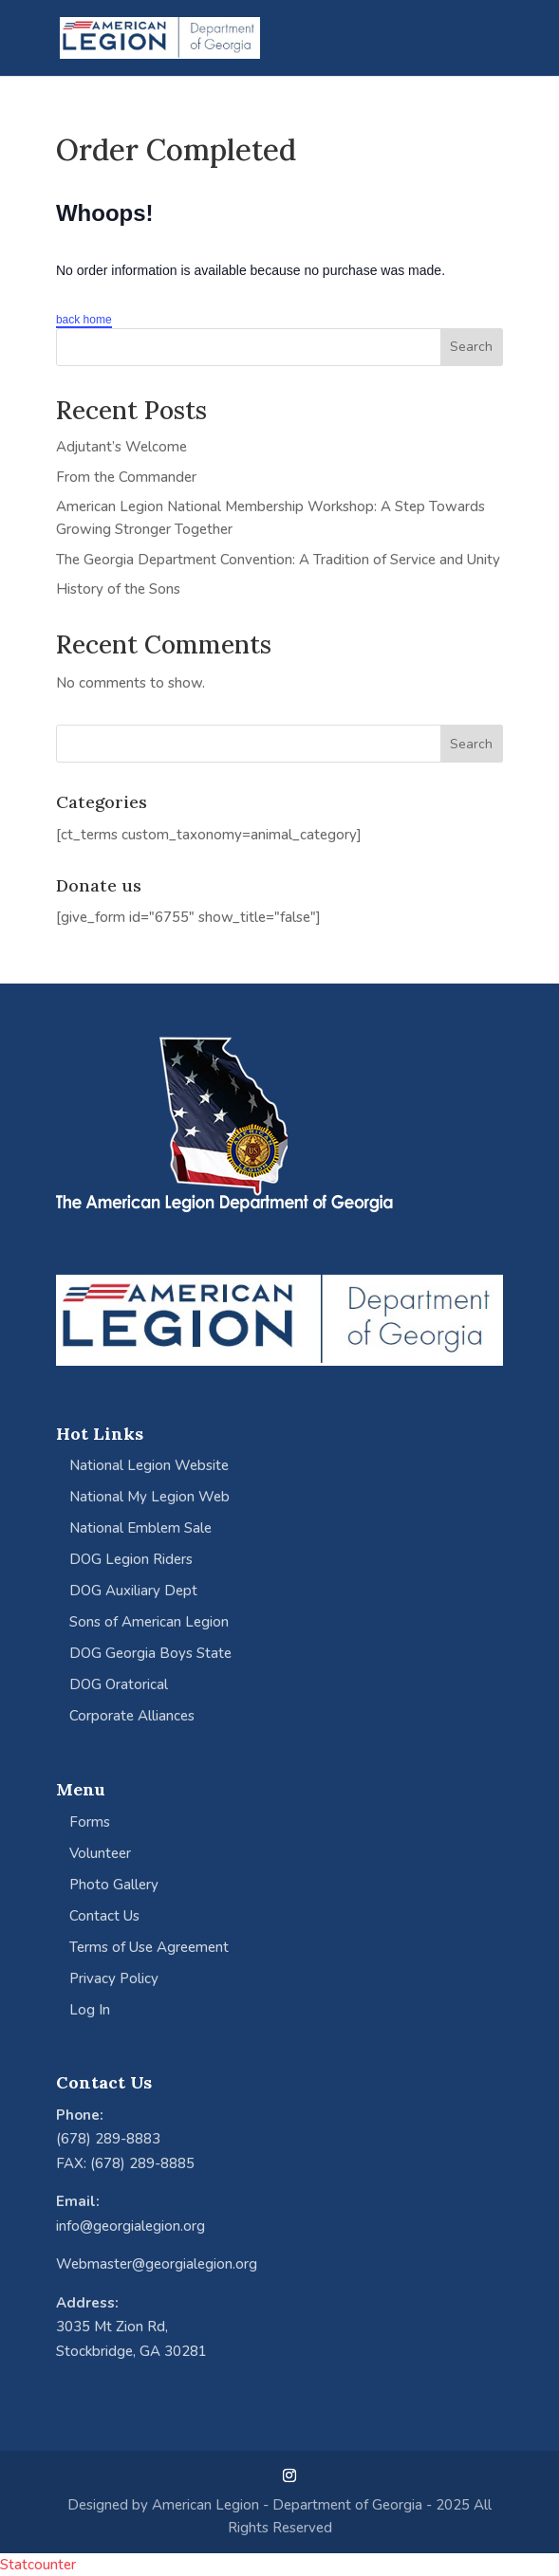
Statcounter (38, 2564)
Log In (89, 2009)
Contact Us (104, 1915)
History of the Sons (118, 589)
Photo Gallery (113, 1884)
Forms (89, 1821)
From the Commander (126, 477)
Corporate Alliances (132, 1715)
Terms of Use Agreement (149, 1947)
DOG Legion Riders (131, 1559)
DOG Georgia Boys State (150, 1653)
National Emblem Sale (140, 1527)
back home (84, 319)
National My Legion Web (149, 1496)
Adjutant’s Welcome (121, 446)
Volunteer (100, 1853)
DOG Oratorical (118, 1684)
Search (471, 347)
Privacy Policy (113, 1978)
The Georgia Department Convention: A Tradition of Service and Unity (278, 559)
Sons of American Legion (149, 1621)
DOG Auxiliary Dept (133, 1590)
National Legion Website (149, 1465)
